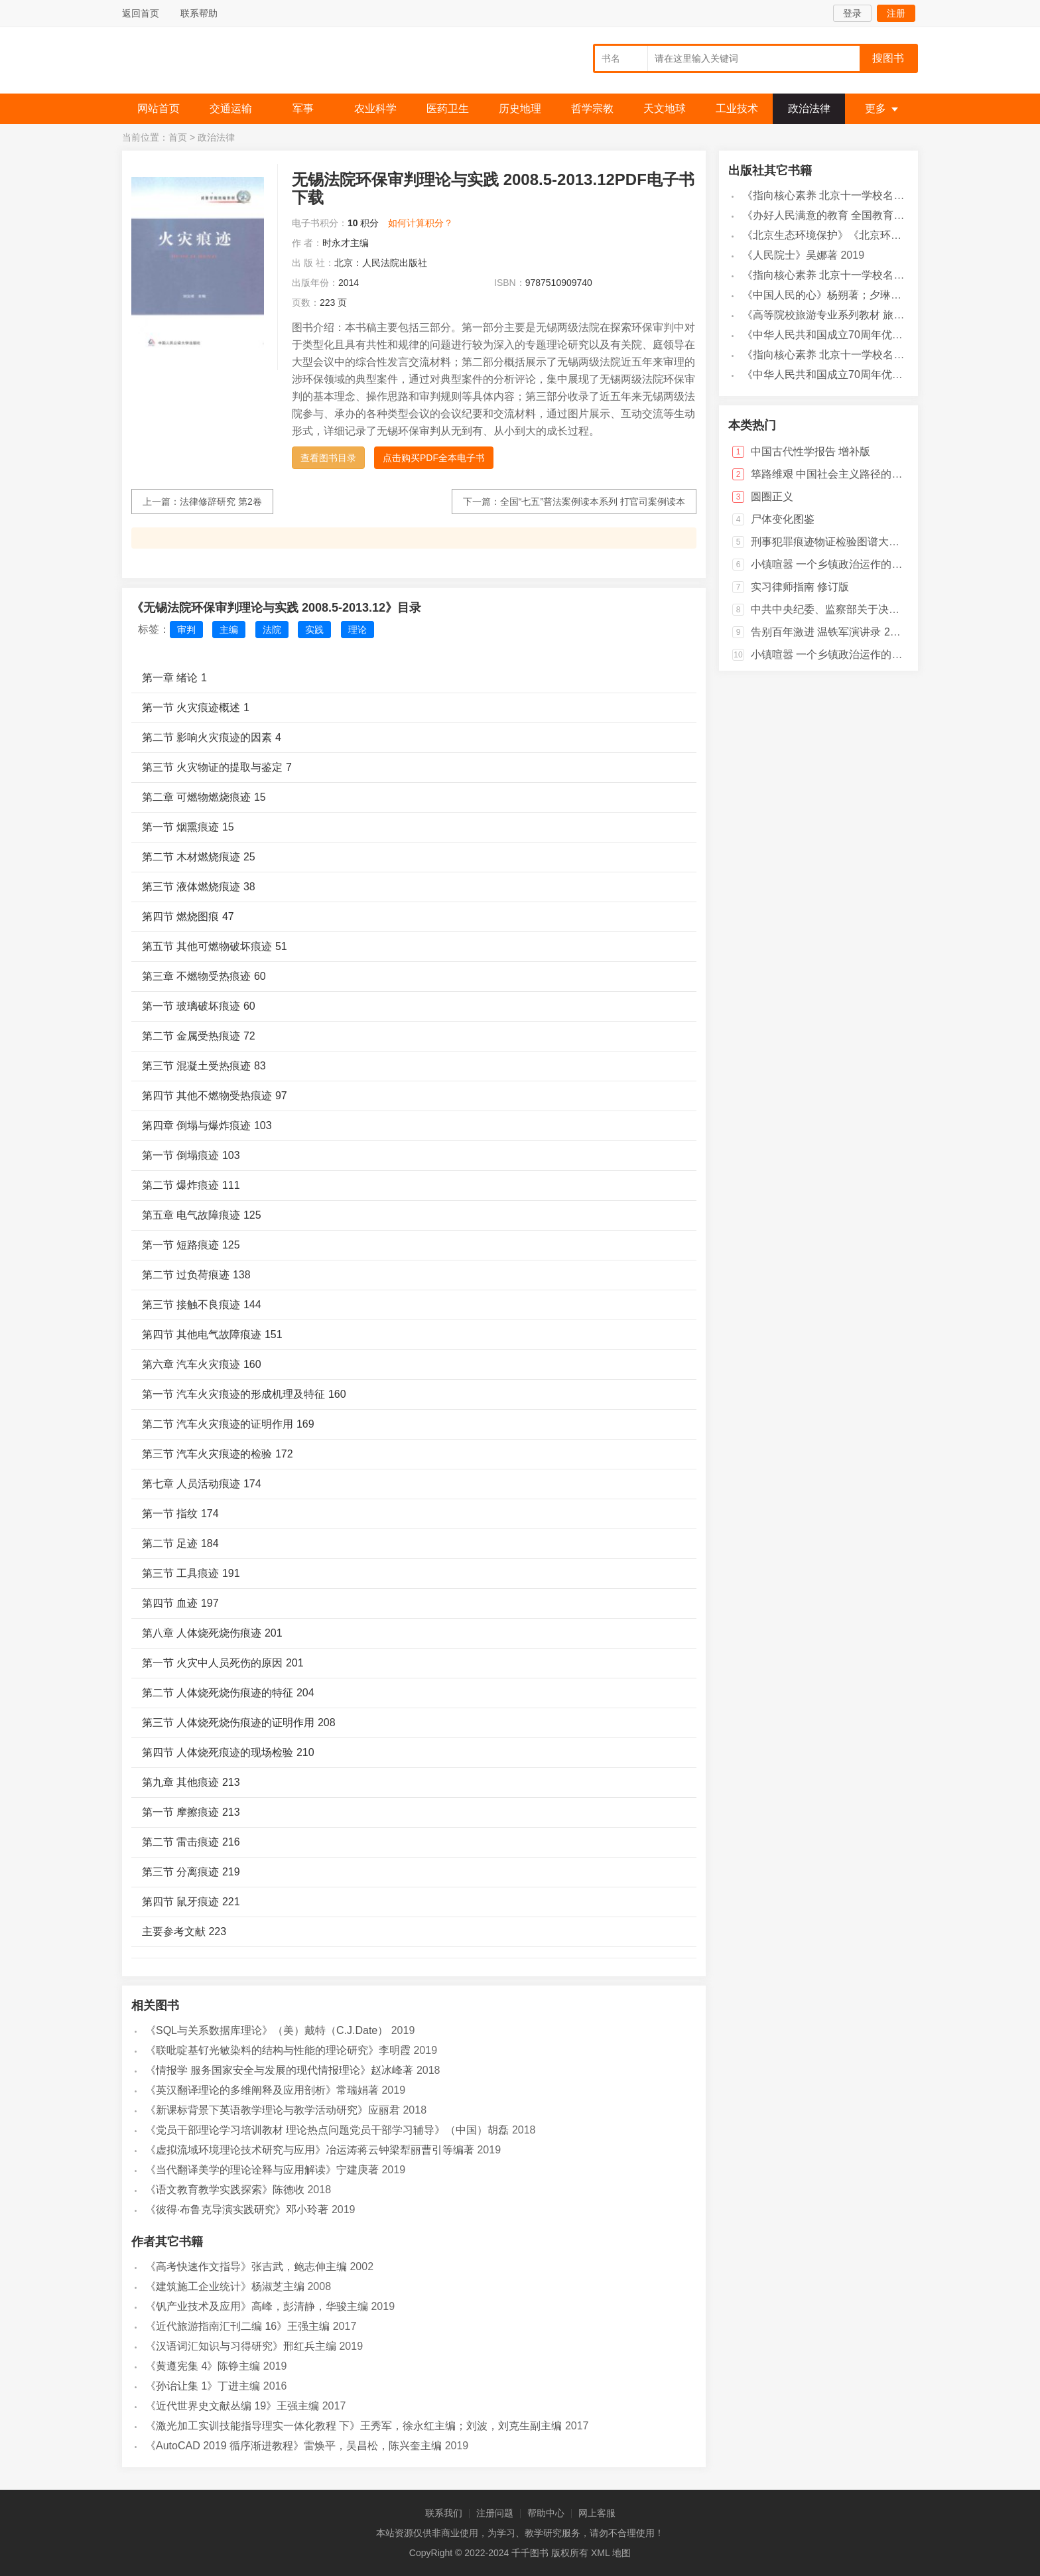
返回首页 (140, 13)
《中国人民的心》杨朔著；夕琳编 (821, 295)
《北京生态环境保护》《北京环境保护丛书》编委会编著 (874, 235)
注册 (896, 13)
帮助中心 (545, 2513)
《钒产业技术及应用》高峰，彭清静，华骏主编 (256, 2306)
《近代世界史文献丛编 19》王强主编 (232, 2405)
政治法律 (809, 108)
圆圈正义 (772, 496)
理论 (357, 629)
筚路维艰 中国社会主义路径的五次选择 (842, 474)
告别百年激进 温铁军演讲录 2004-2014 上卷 (855, 632)
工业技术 (737, 108)
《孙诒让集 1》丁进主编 (202, 2386)
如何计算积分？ (420, 223)
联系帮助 (199, 13)
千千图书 (221, 63)
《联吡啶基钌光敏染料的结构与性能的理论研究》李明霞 (278, 2050)
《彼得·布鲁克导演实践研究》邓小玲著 (236, 2209)
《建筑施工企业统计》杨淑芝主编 (224, 2286)
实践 (314, 629)
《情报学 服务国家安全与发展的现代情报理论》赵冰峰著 (279, 2070)
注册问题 (494, 2513)
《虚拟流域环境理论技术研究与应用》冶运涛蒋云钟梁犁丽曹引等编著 (309, 2149)
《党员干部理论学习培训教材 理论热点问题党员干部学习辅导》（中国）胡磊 (327, 2129)
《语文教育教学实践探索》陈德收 (224, 2189)
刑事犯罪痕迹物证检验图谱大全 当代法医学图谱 (863, 541)
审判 (186, 629)
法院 (272, 629)
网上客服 (597, 2513)
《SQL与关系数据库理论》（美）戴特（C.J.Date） (266, 2030)
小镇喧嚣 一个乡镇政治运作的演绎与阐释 (847, 564)
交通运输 (231, 108)
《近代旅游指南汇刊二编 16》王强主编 (237, 2326)
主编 (229, 629)
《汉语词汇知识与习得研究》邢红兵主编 (240, 2346)
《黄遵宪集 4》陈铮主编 (202, 2366)
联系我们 (443, 2513)
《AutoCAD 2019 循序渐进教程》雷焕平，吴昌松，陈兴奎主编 (293, 2445)
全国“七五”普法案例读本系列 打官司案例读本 (592, 501)
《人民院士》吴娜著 (790, 255)
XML (600, 2552)
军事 (303, 108)
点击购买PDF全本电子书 (434, 457)
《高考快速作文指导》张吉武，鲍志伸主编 (246, 2266)
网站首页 (158, 108)
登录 (852, 13)
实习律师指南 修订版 (800, 586)
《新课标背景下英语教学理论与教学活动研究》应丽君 (272, 2110)
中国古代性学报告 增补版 (810, 451)
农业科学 (375, 108)
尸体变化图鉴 (782, 519)
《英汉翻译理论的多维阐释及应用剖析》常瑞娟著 (262, 2090)
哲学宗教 (592, 108)
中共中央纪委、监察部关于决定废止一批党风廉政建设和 (883, 609)
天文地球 (664, 108)
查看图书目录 (328, 457)
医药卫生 (447, 108)
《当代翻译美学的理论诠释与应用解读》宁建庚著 (262, 2169)
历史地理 (520, 108)
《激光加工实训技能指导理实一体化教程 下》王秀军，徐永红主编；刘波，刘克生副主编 (353, 2425)
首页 (177, 137)
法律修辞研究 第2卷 (221, 501)
